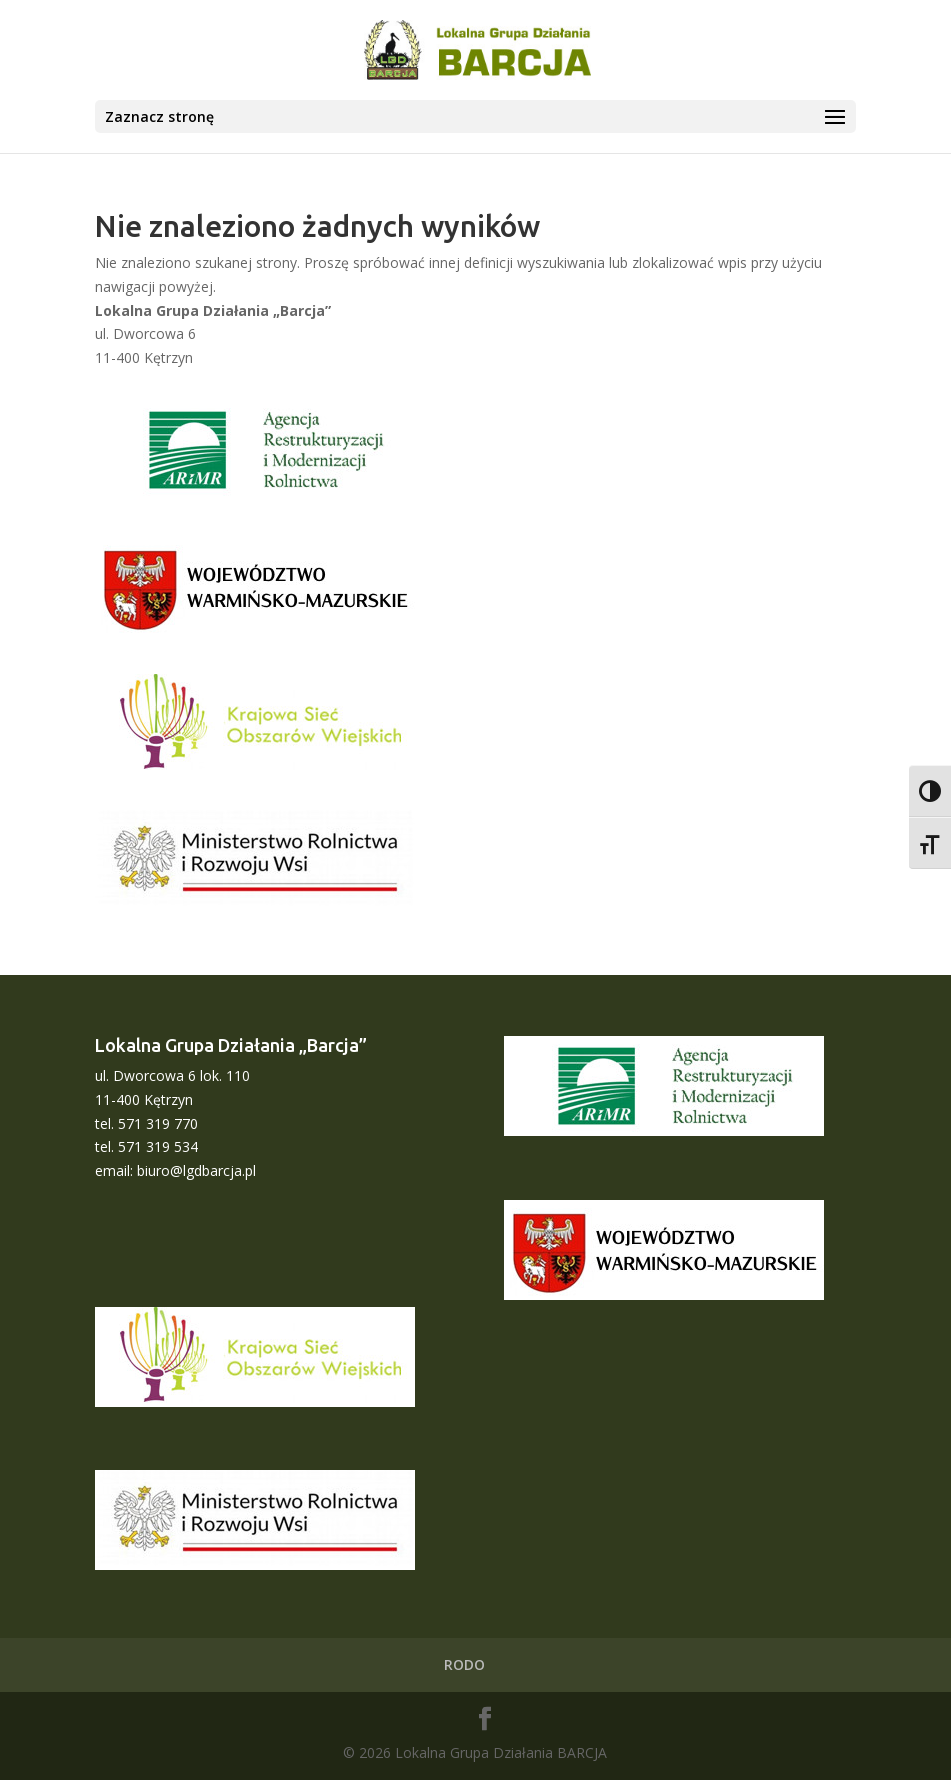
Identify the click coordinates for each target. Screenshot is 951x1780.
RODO (464, 1664)
